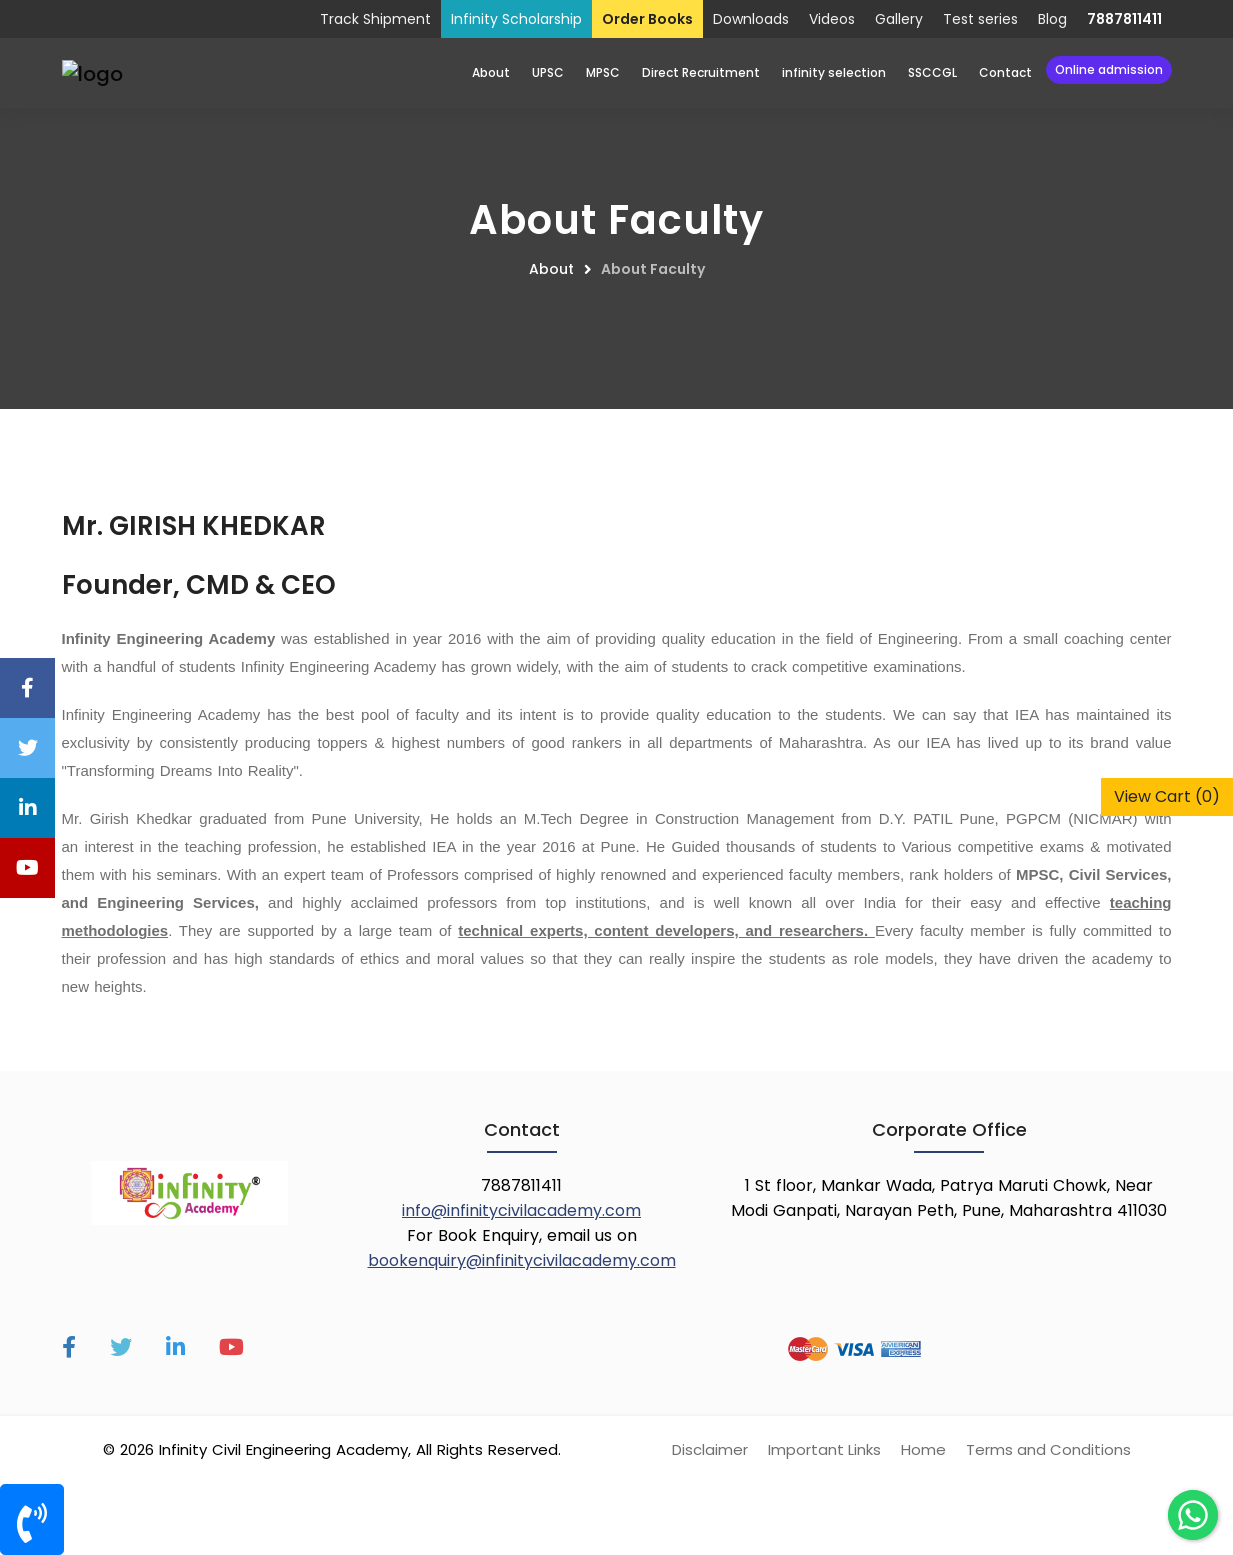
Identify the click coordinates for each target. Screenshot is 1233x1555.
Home (923, 1449)
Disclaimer (710, 1449)
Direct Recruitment (701, 72)
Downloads (751, 19)
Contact (1005, 72)
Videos (832, 19)
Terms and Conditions (1048, 1449)
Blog (1052, 19)
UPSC (548, 72)
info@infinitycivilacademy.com (521, 1210)
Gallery (899, 19)
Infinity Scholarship (516, 19)
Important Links (824, 1449)
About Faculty (653, 269)
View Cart (1167, 796)
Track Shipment (375, 19)
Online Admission (1109, 69)
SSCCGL (932, 72)
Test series (980, 19)
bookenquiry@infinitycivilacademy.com (522, 1260)
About (491, 72)
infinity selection (834, 72)
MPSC (603, 72)
